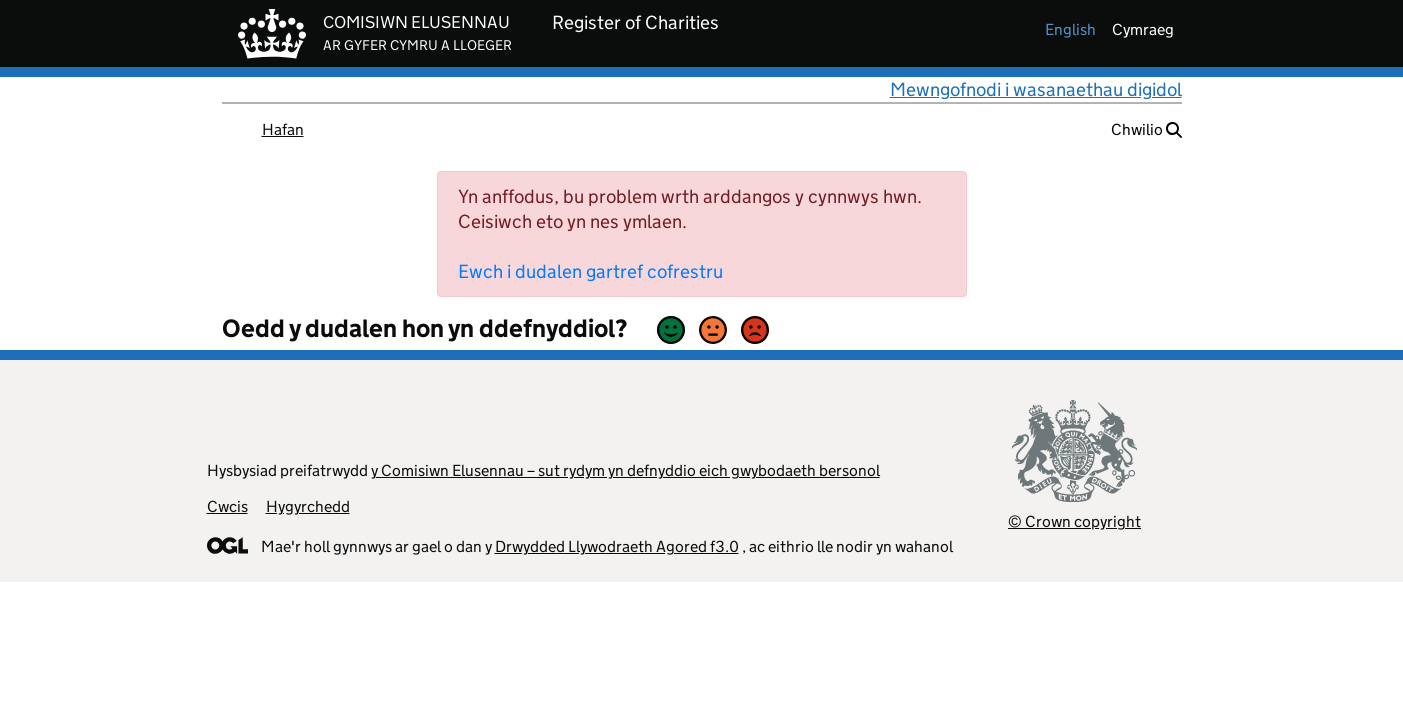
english (1070, 29)
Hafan (283, 129)
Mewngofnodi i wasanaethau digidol (1036, 89)
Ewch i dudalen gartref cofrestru (590, 271)
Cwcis (227, 506)
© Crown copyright (1074, 521)
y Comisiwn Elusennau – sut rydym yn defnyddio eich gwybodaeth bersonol (625, 470)
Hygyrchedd (308, 506)
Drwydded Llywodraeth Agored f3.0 (617, 546)
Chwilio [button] (1146, 129)
